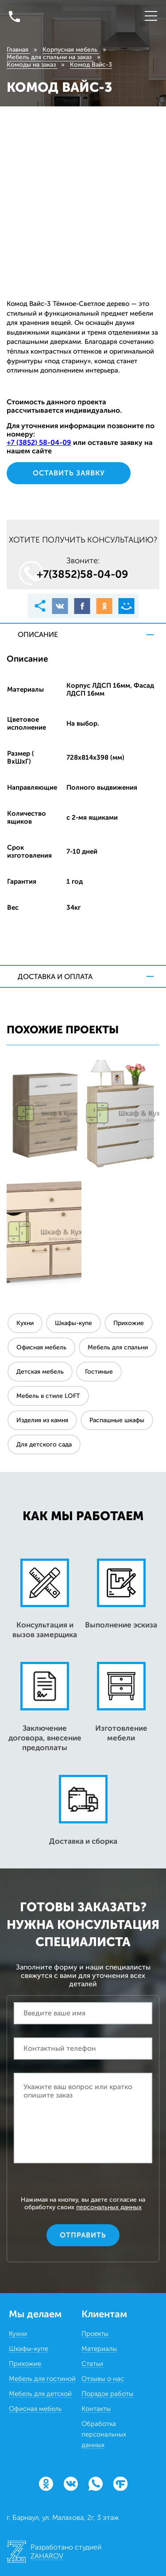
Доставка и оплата (55, 976)
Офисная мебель (41, 1347)
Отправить (83, 2235)
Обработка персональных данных (103, 2434)
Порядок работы (107, 2394)
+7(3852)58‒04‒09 (82, 574)
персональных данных (109, 2207)
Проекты (94, 2334)
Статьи (92, 2364)
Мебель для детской (40, 2394)
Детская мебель (40, 1371)
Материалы (99, 2349)
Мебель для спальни (118, 1347)
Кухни (25, 1323)
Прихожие (128, 1323)
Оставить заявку (69, 473)
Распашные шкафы (116, 1420)
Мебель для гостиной (42, 2379)
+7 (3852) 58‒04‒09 (39, 442)
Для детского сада (44, 1444)
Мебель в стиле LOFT (48, 1396)
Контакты (96, 2409)
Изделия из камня (42, 1420)
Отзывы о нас (102, 2379)
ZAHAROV (47, 2556)
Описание (38, 634)
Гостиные (99, 1371)
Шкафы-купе (73, 1323)
